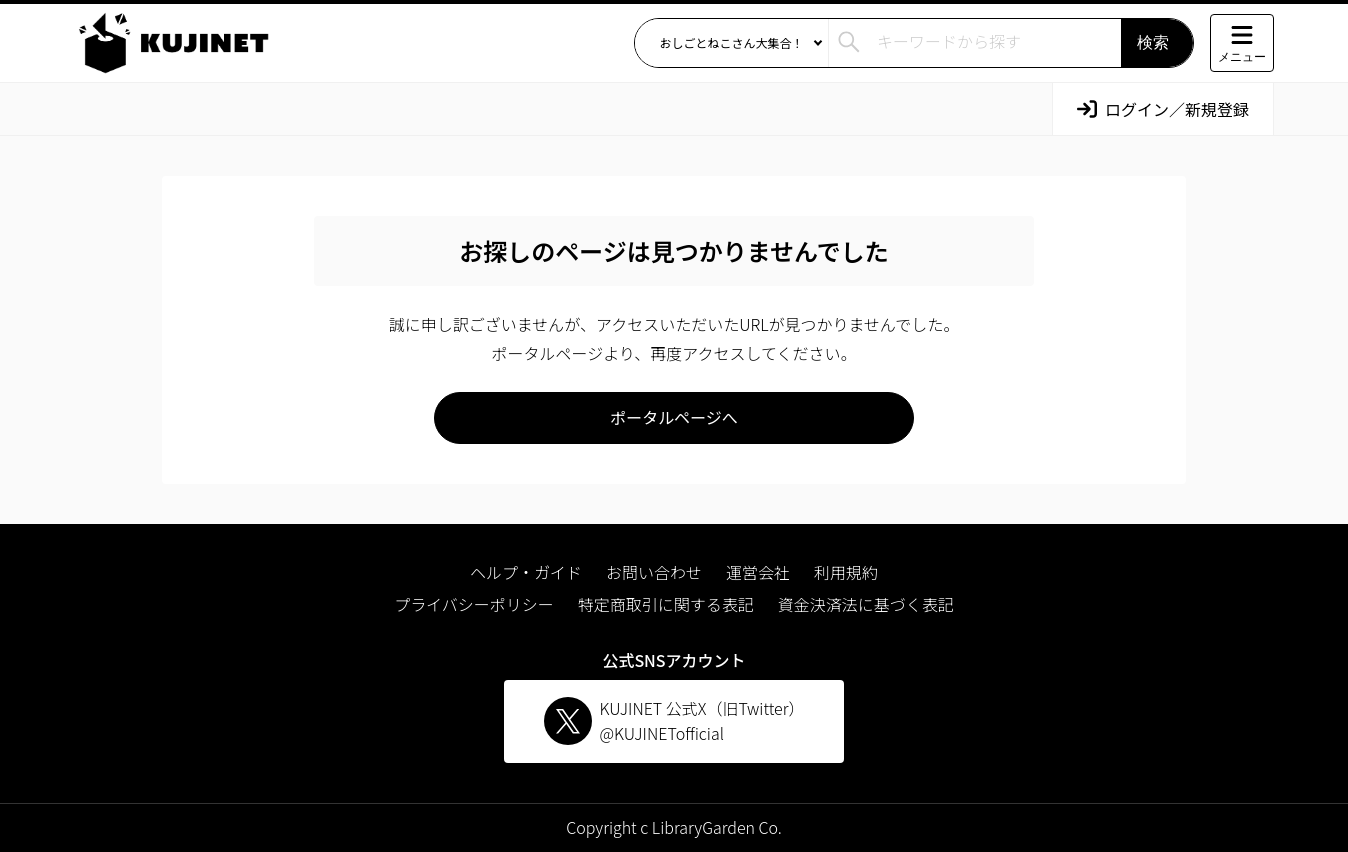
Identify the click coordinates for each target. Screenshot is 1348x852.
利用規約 (846, 572)
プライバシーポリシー (474, 604)
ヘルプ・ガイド (526, 572)
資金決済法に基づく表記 (866, 604)
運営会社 (758, 572)
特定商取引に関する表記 (666, 604)
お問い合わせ (654, 572)
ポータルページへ (674, 417)
